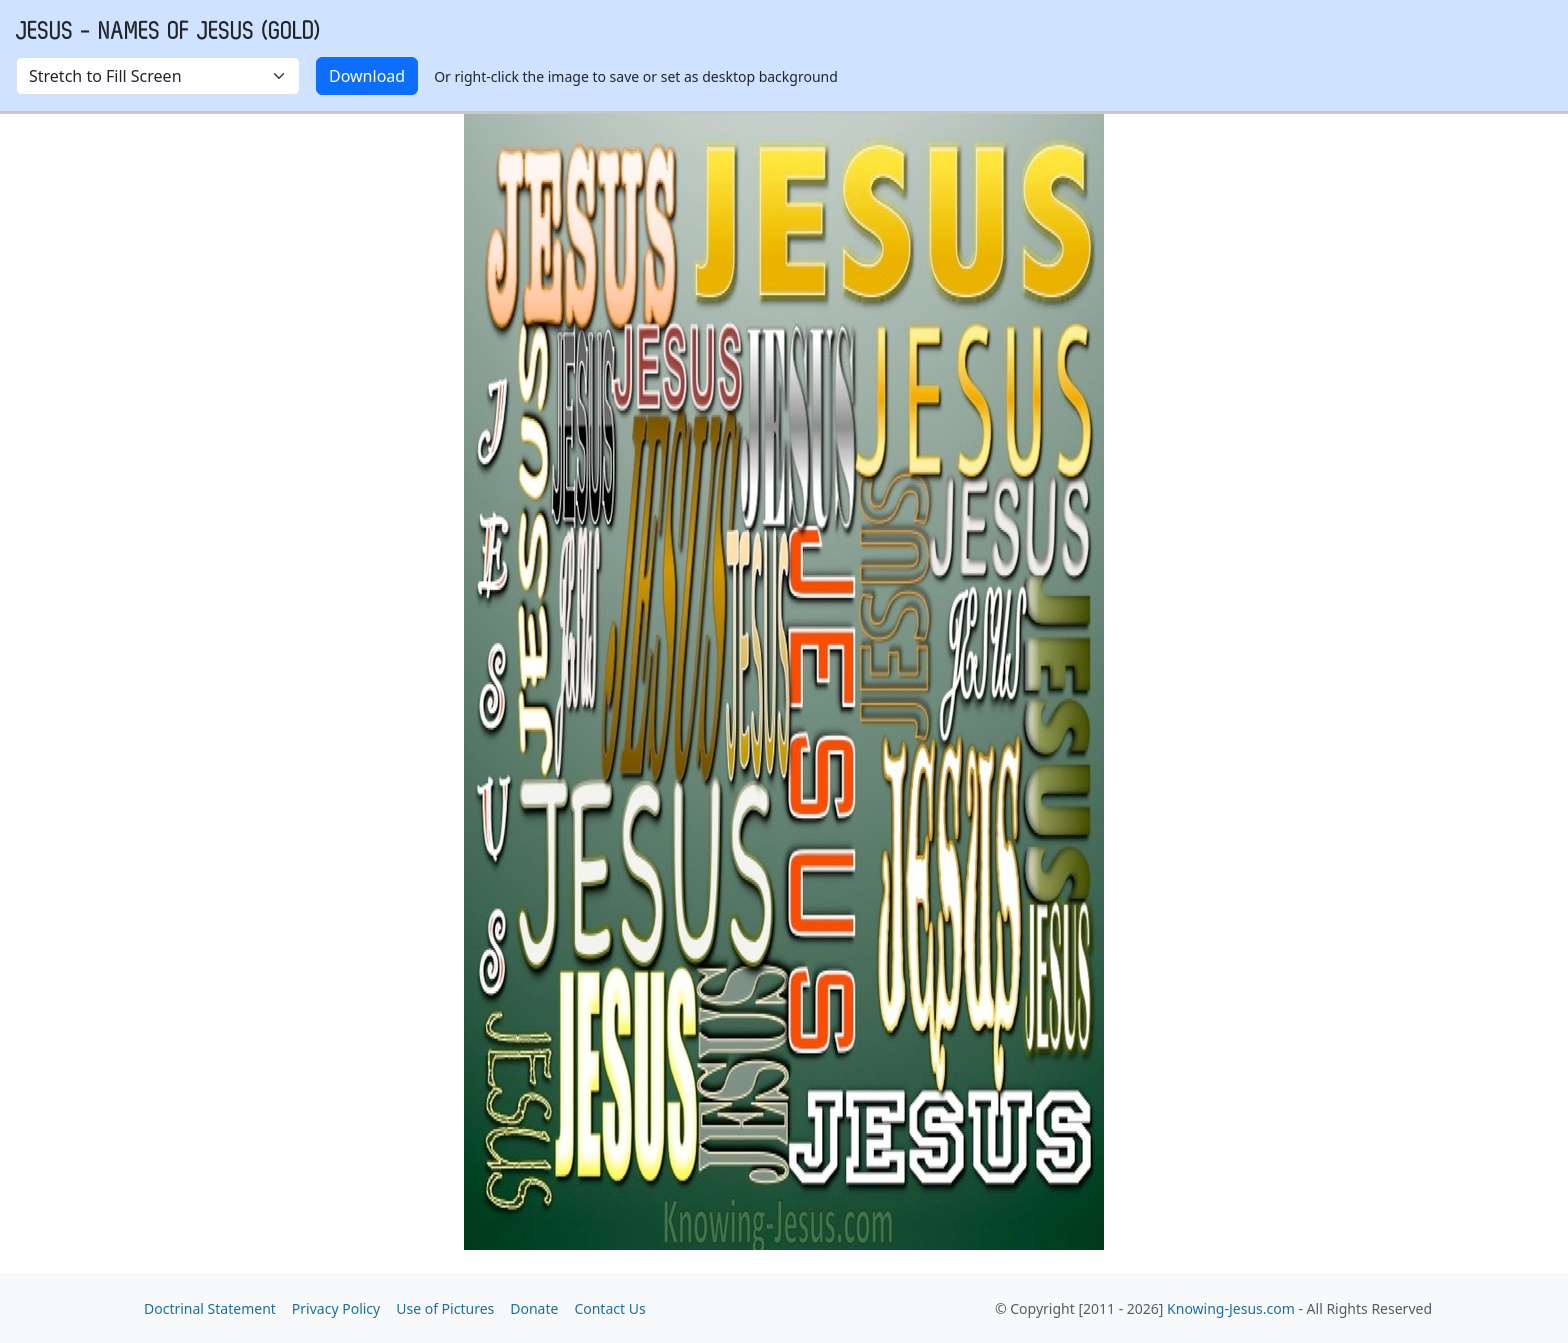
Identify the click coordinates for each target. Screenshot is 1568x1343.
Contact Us (609, 1308)
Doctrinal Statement (210, 1308)
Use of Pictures (445, 1308)
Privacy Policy (336, 1308)
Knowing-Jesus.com (1231, 1308)
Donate (534, 1308)
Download (367, 76)
